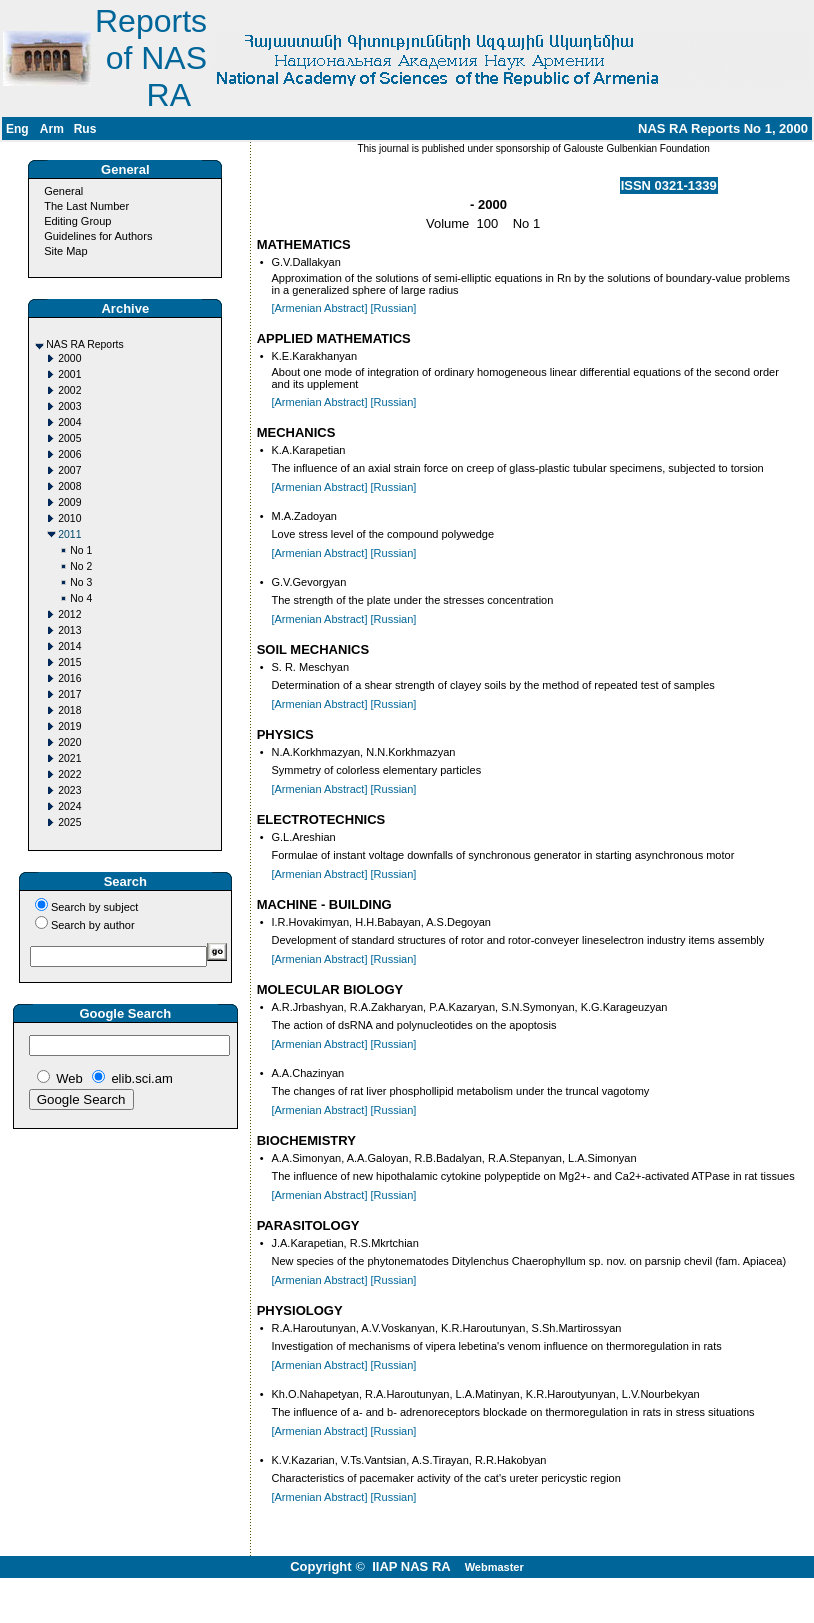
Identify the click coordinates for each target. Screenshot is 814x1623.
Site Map (65, 251)
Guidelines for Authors (98, 236)
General (63, 191)
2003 (69, 406)
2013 (69, 630)
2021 (69, 758)
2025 (69, 822)
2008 (69, 486)
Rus (85, 129)
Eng (17, 129)
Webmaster (494, 1567)
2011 (69, 534)
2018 (69, 710)
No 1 (81, 550)
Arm (52, 129)
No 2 (81, 566)
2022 (69, 774)
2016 (69, 678)
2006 (69, 454)
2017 (69, 694)
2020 (69, 742)
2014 (69, 646)
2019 (69, 726)
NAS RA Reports (84, 344)
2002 (69, 390)
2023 (69, 790)
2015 (69, 662)
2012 (69, 614)
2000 (69, 358)
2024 (69, 806)
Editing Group (77, 221)
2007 (69, 470)
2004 (69, 422)
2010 (69, 518)
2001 (69, 374)
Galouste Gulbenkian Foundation (635, 148)
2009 (69, 502)
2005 (69, 438)
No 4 (81, 598)
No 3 (81, 582)
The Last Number (86, 206)
